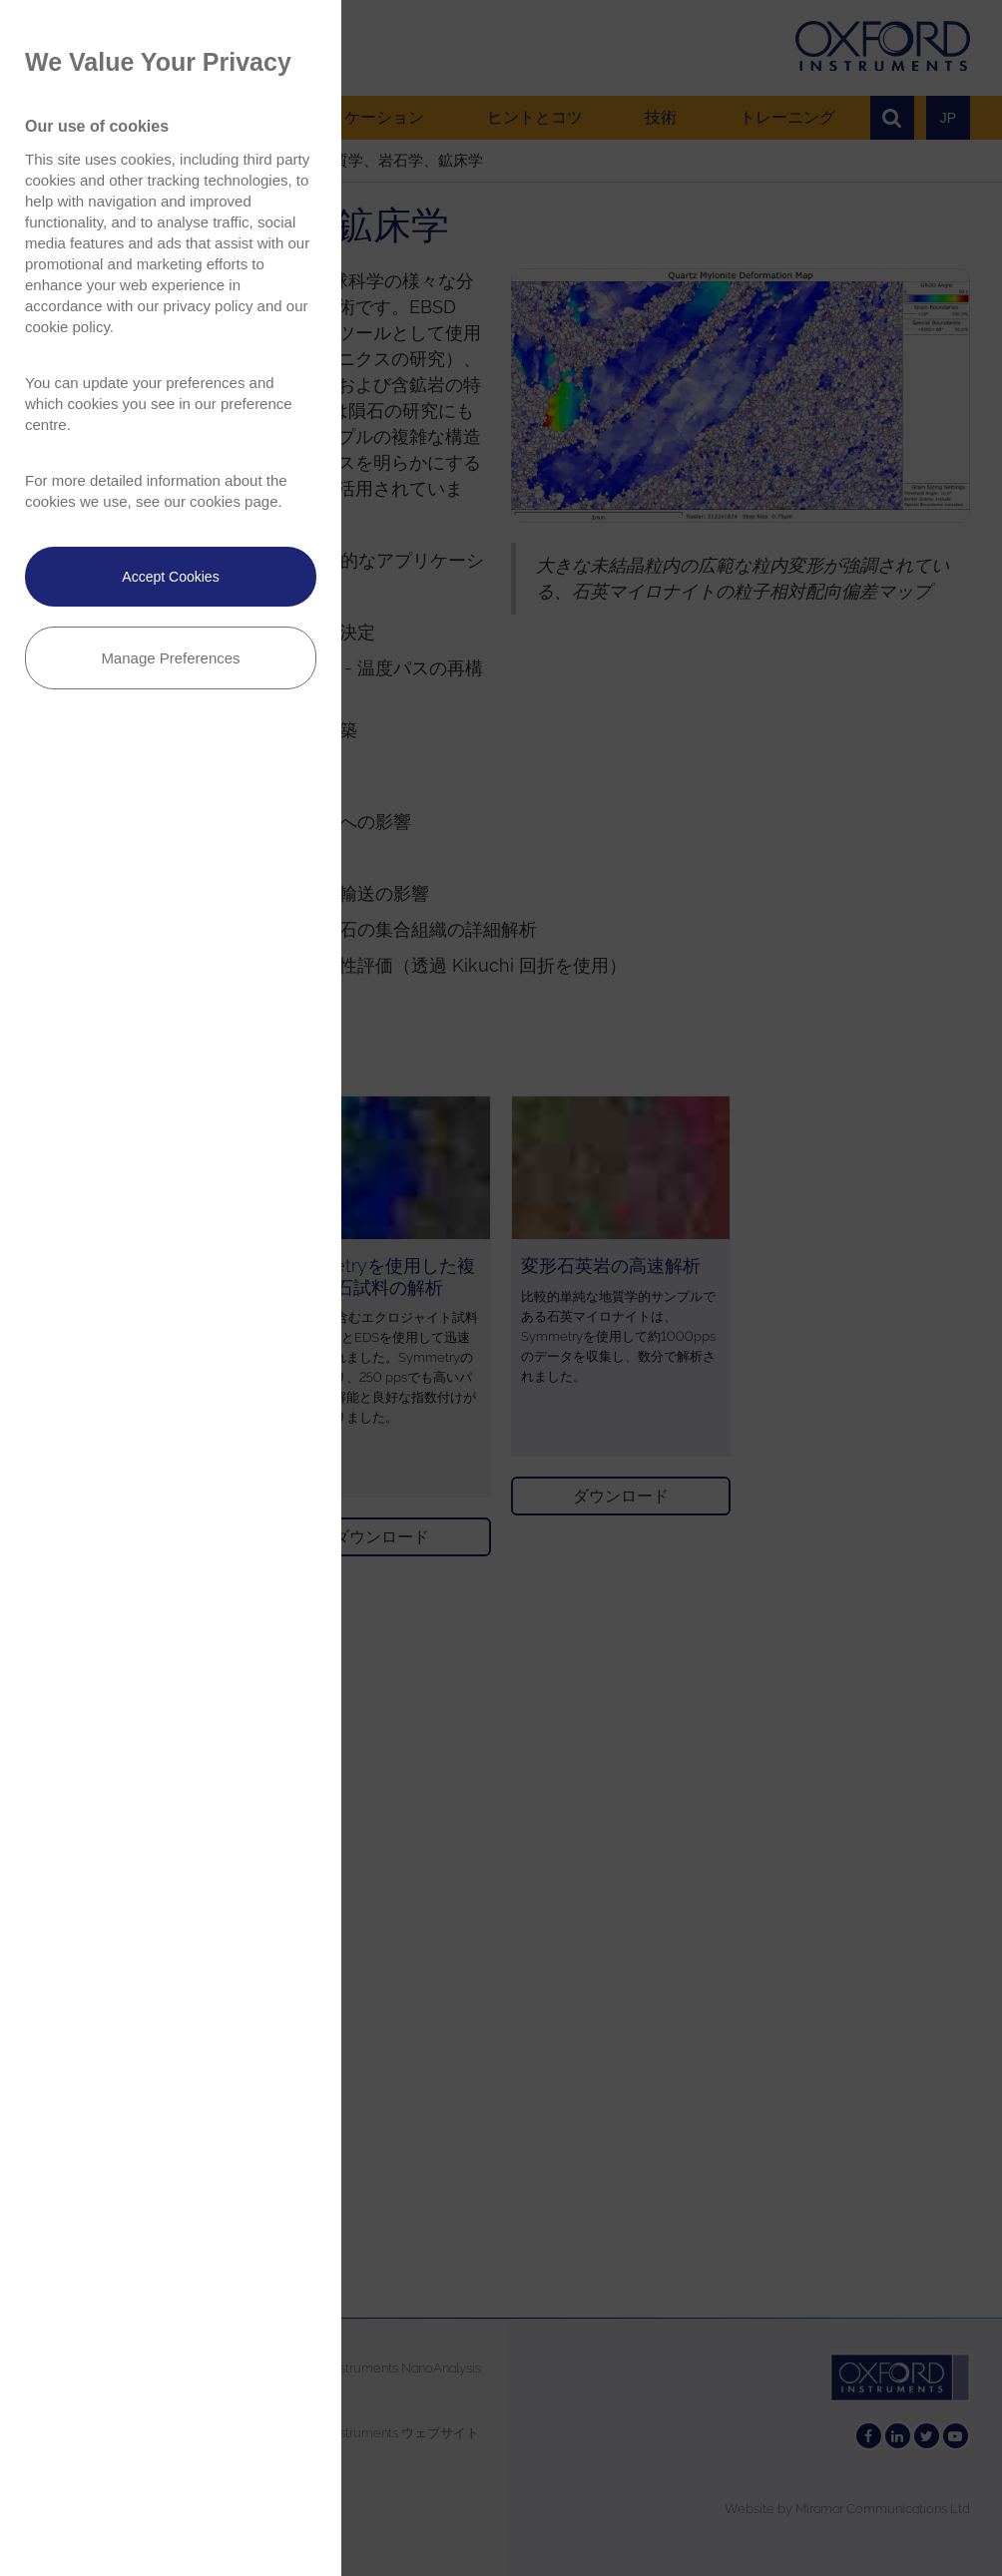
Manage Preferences (170, 657)
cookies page (233, 501)
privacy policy (207, 305)
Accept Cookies (170, 577)
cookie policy (67, 326)
